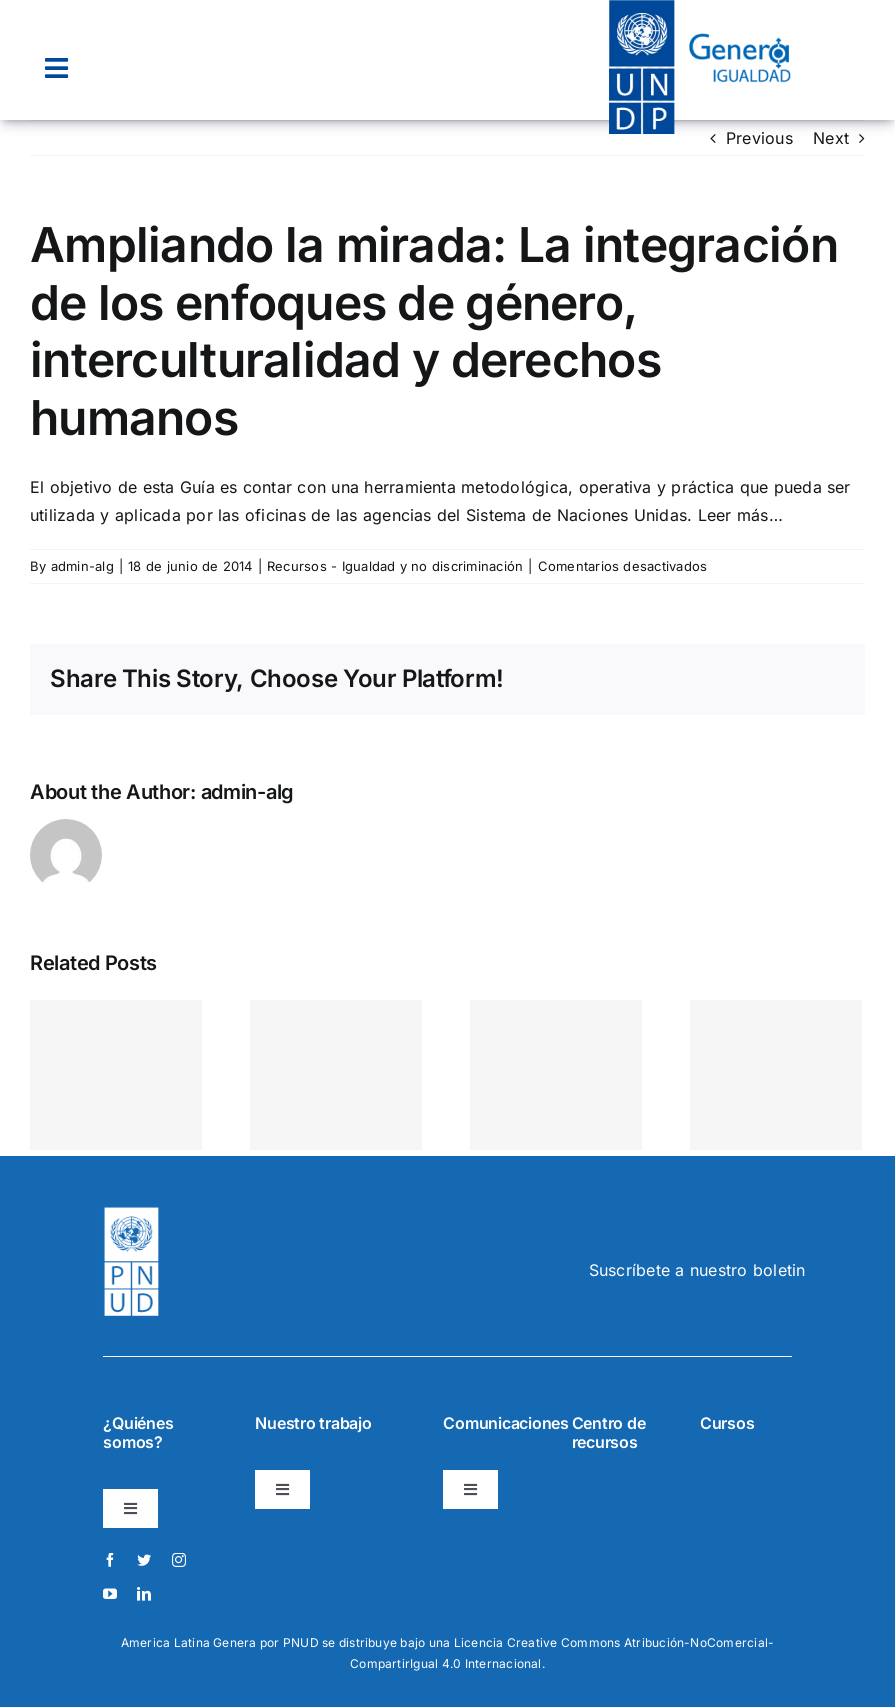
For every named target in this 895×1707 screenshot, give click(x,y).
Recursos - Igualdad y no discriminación (395, 566)
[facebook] (110, 1560)
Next (831, 138)
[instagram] (179, 1560)
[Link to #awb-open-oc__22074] (56, 68)
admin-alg (82, 566)
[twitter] (144, 1560)
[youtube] (110, 1594)
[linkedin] (144, 1594)
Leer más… (740, 515)
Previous (759, 138)
